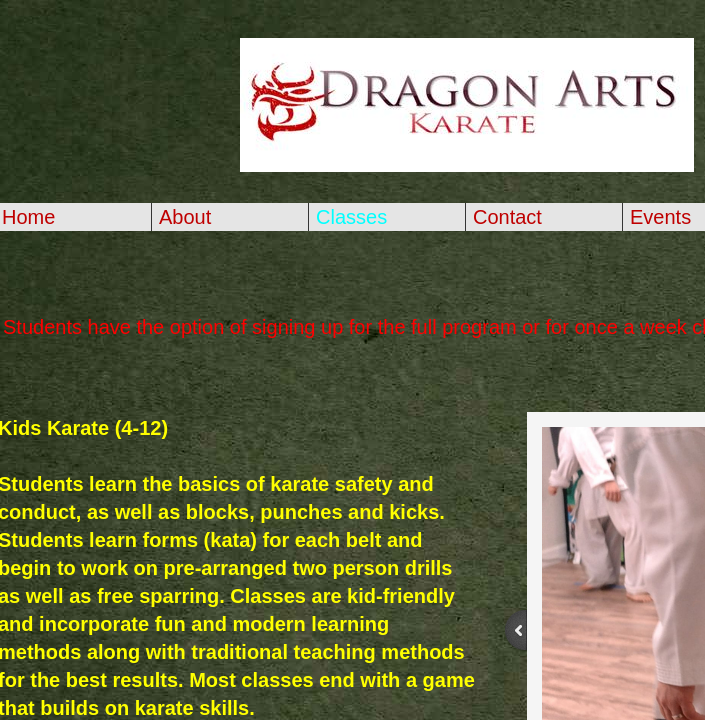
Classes (351, 217)
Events (660, 217)
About (185, 217)
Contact (507, 217)
